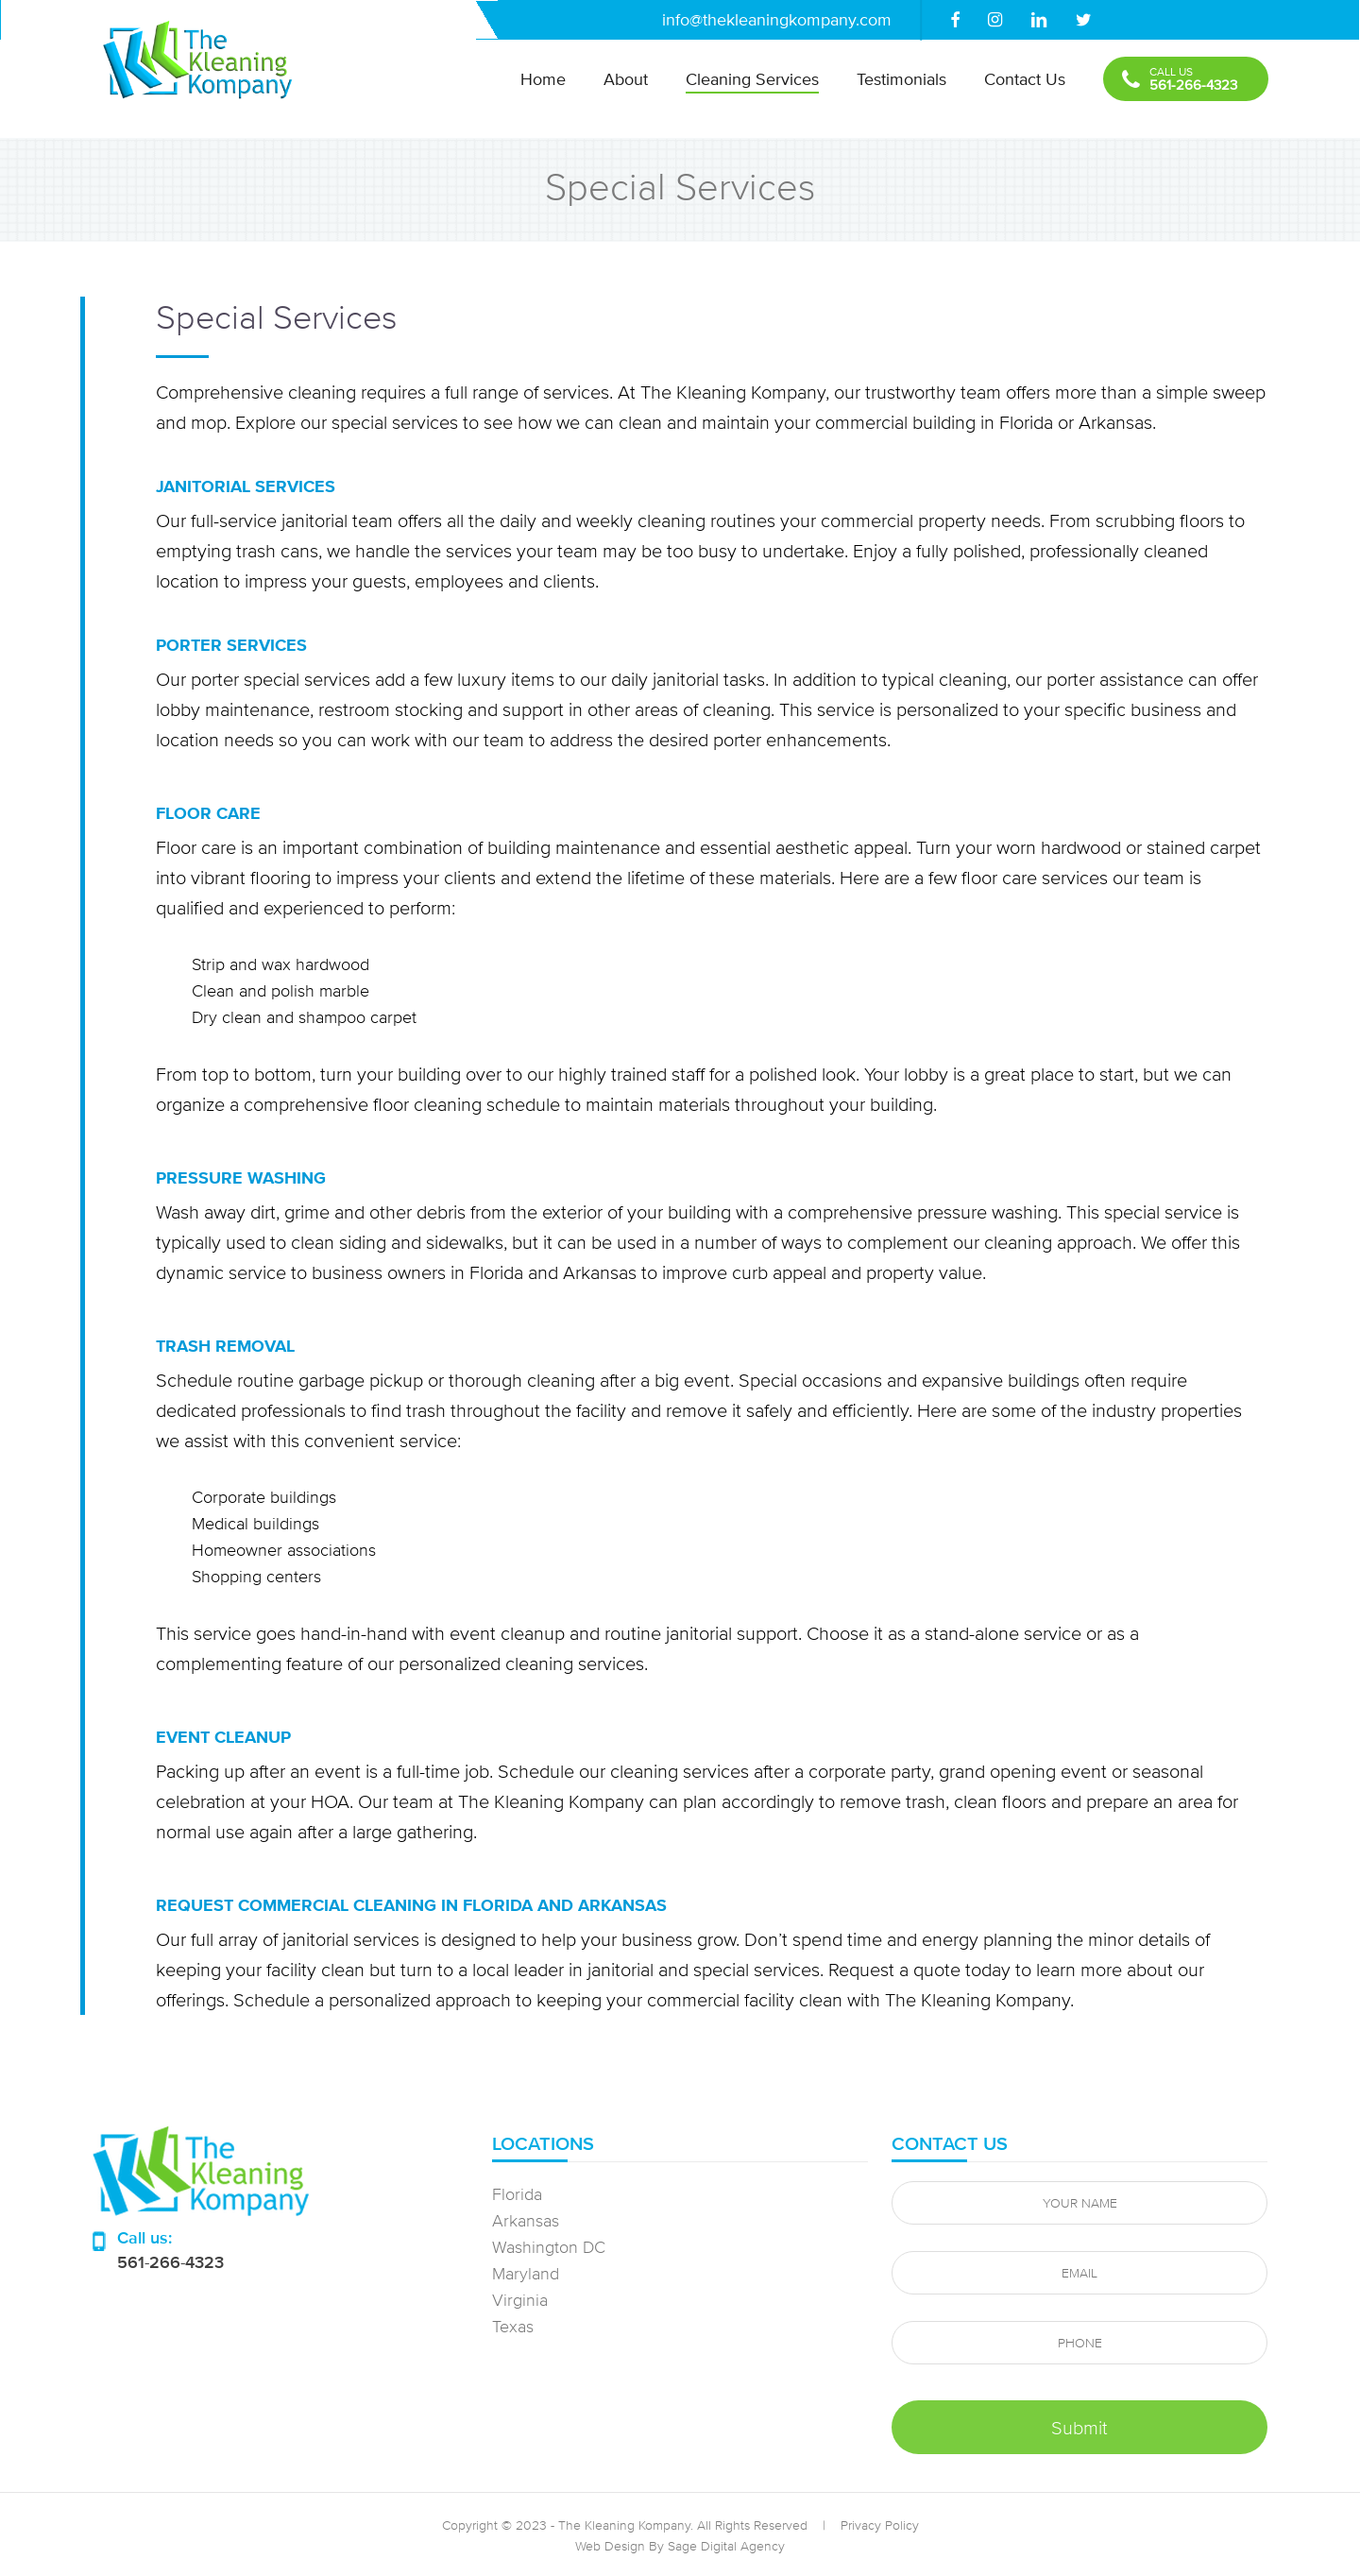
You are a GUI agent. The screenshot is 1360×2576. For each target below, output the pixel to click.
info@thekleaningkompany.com (777, 19)
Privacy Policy (880, 2525)
